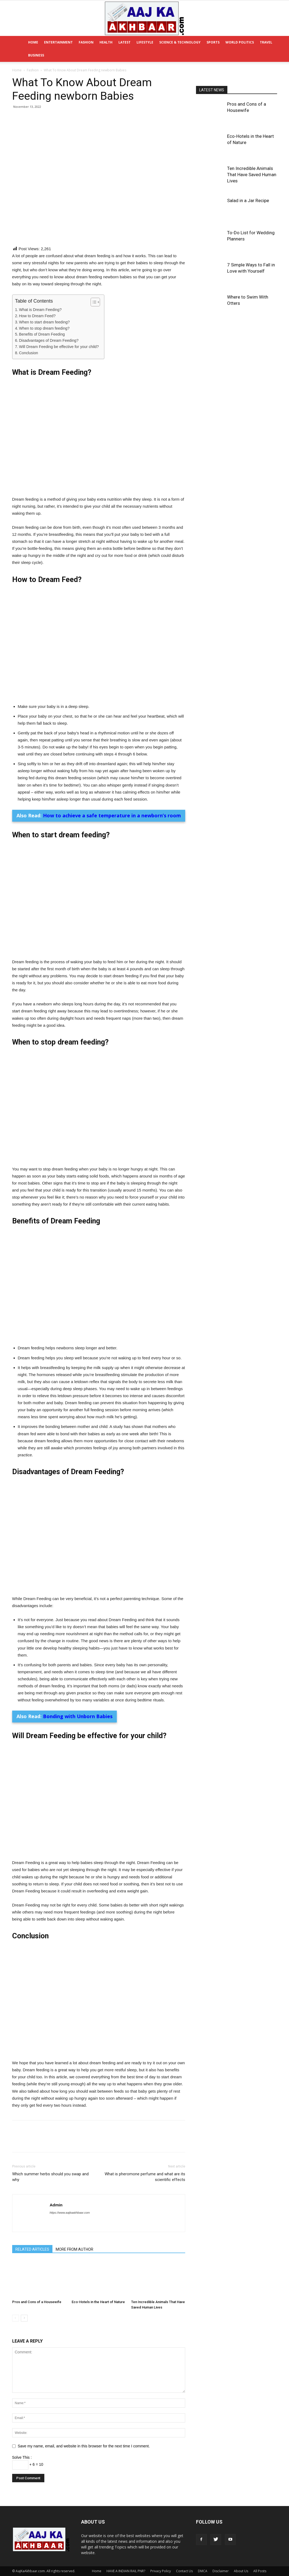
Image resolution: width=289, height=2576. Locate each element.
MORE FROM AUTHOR (74, 2238)
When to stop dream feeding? (44, 328)
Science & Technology (180, 42)
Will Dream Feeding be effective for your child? (59, 346)
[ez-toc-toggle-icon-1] (93, 302)
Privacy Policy (160, 2560)
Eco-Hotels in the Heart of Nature (98, 2291)
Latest (124, 42)
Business (36, 55)
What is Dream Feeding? (40, 309)
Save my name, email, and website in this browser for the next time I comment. (84, 2435)
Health (105, 42)
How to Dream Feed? (37, 316)
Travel (266, 42)
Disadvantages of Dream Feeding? (48, 340)
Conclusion (28, 353)
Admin (56, 2193)
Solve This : (22, 2446)
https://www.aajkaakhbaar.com (70, 2201)
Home (33, 42)
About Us (241, 2560)
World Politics (239, 42)
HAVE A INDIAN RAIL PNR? (126, 2560)
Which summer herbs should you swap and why (50, 2165)
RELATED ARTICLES (32, 2238)
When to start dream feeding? (44, 322)
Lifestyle (145, 42)
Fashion (86, 42)
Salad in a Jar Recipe (248, 200)
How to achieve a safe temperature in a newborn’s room (112, 815)
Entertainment (58, 42)
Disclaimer (220, 2560)
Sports (213, 42)
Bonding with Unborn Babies (77, 1710)
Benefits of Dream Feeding (42, 334)
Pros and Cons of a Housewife (36, 2291)
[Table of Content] (95, 302)
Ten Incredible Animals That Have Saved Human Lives (251, 174)
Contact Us (184, 2560)
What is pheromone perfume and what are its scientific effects (145, 2165)
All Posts (259, 2560)
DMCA (202, 2560)
